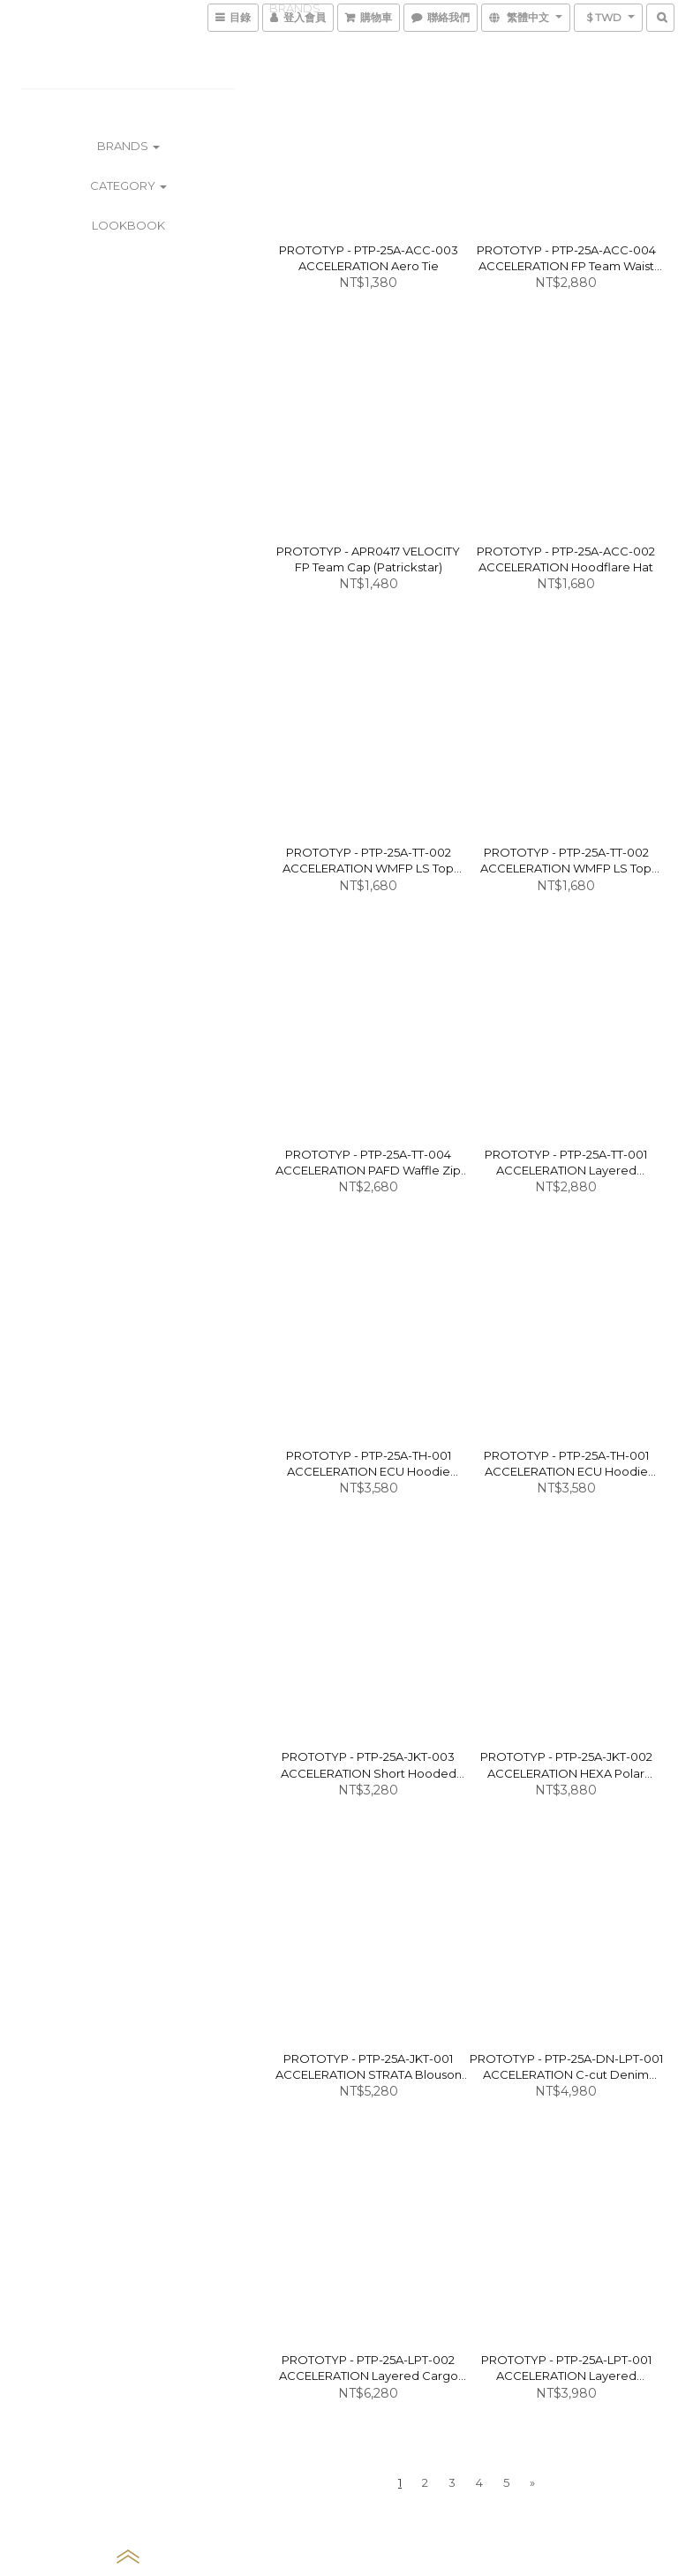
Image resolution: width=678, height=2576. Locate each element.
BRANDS (128, 146)
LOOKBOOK (128, 225)
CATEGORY (128, 185)
